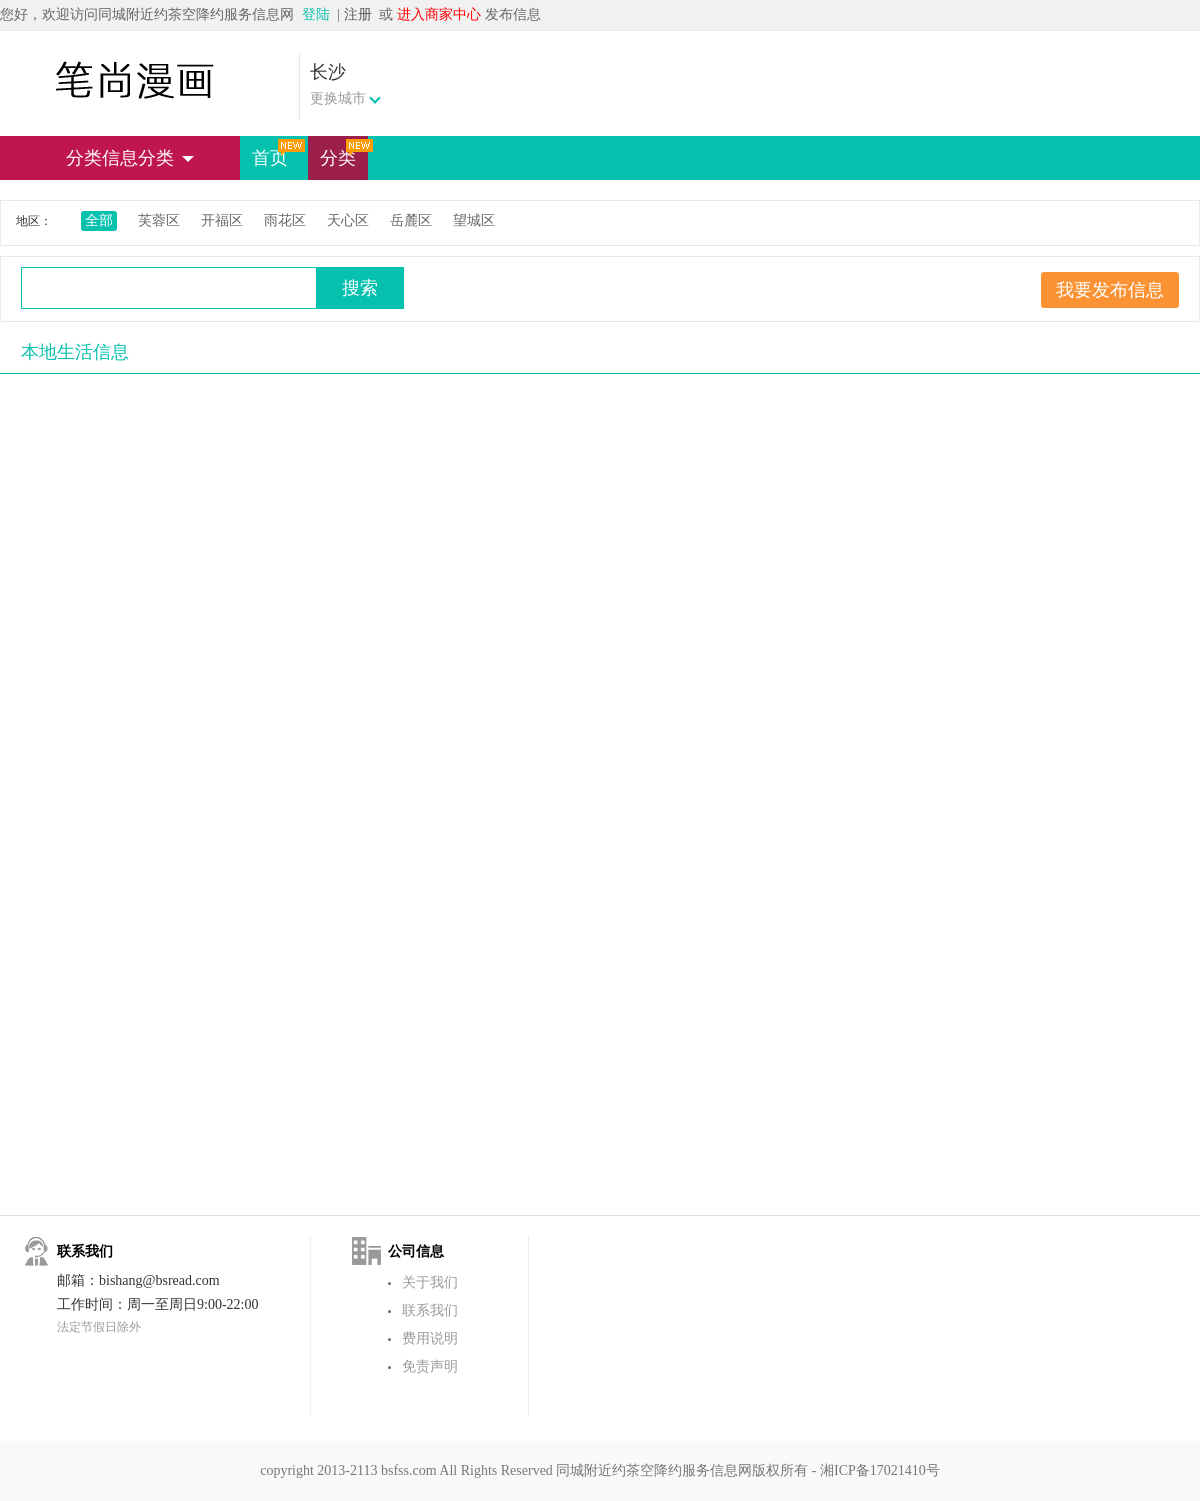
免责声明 (430, 1366)
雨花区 (285, 220)
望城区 (474, 220)
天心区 (348, 220)
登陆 (316, 14)
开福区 (222, 220)
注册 (358, 14)
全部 (99, 220)
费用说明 (430, 1338)
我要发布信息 (1110, 290)
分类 (344, 153)
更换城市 (338, 98)
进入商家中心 (439, 14)
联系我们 (430, 1310)
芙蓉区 (159, 220)
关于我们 (430, 1282)
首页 (276, 153)
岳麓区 (411, 220)
